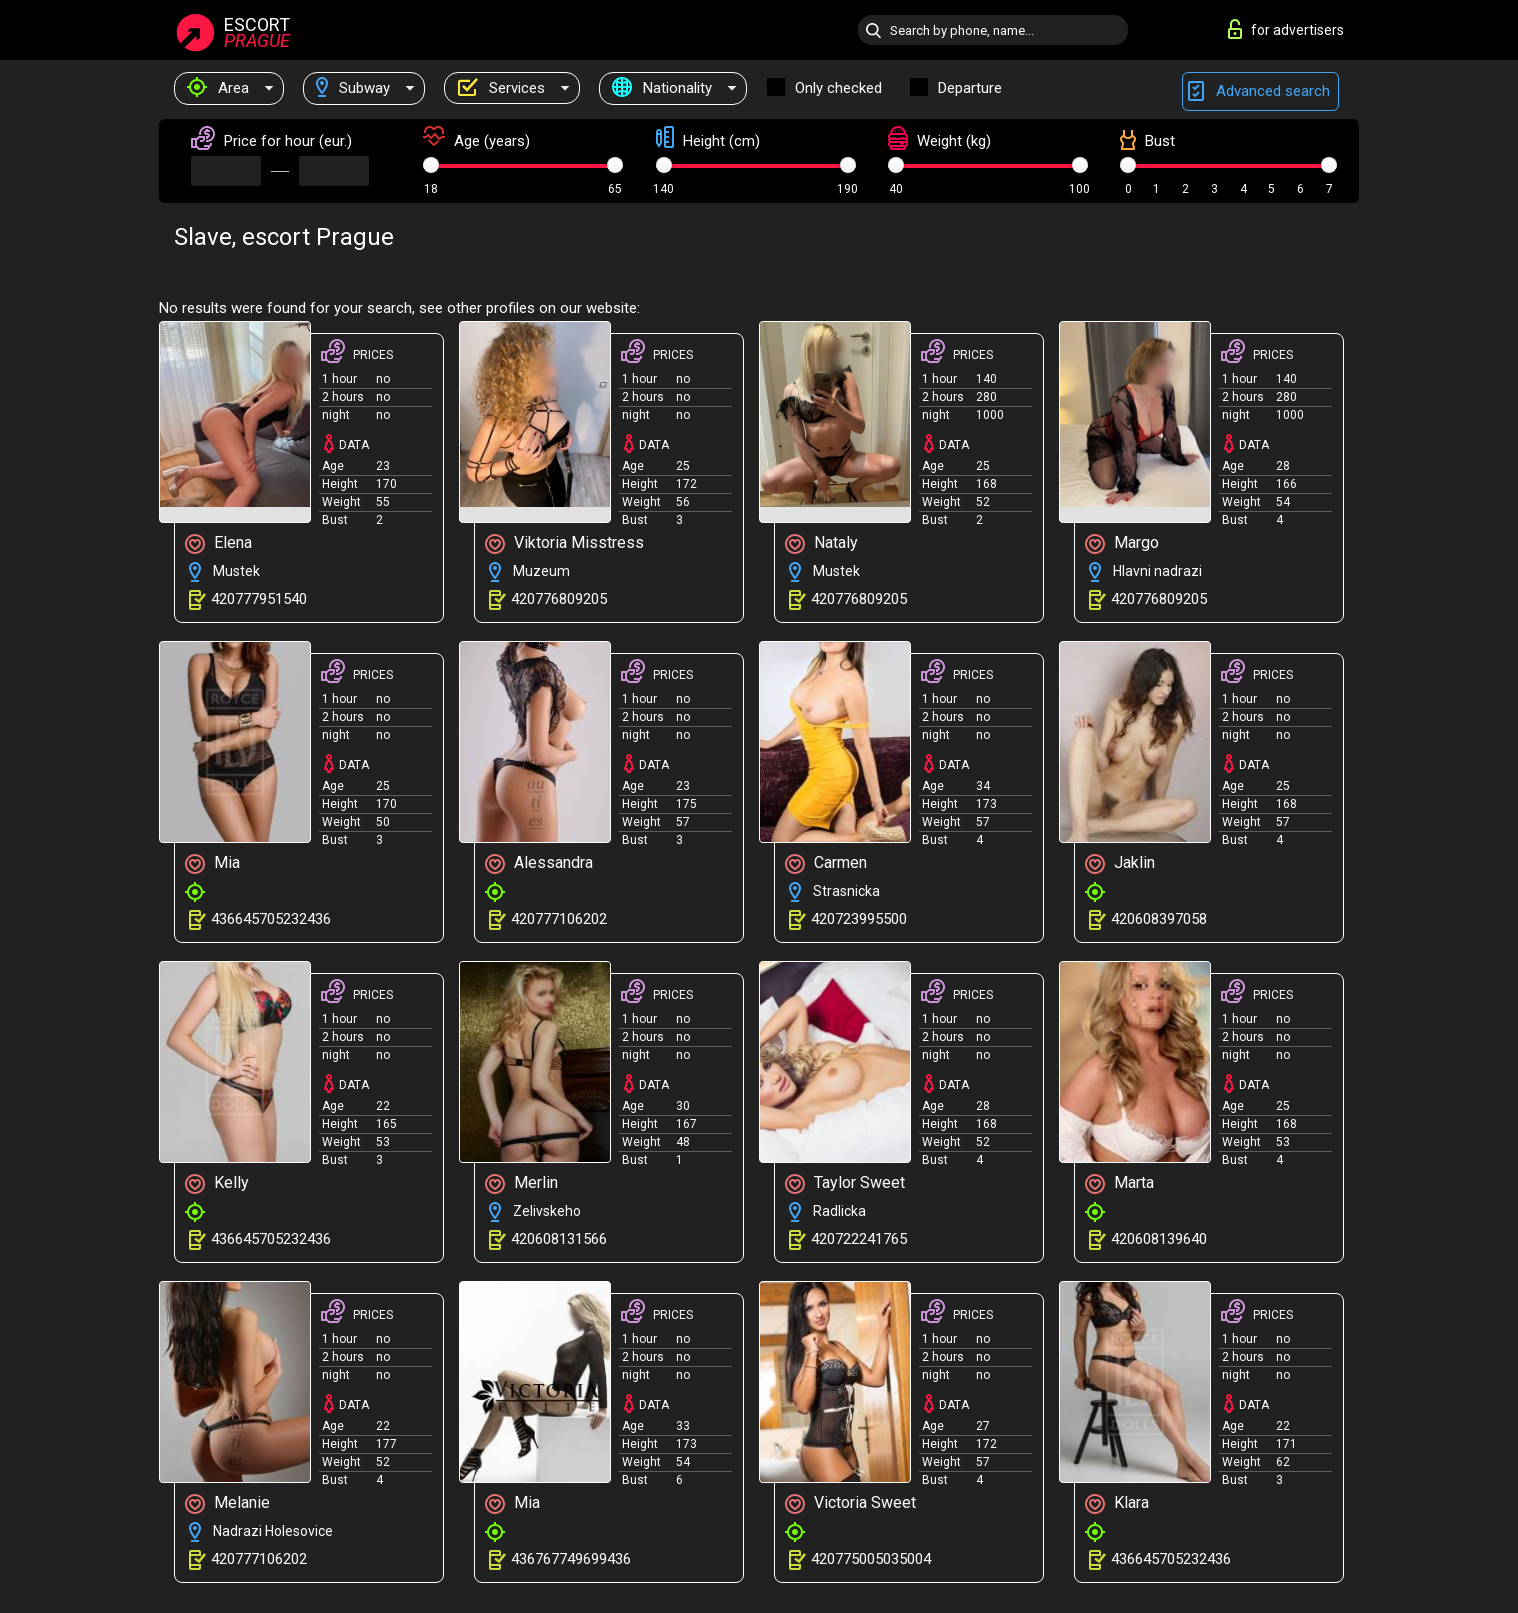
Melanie (227, 1503)
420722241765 (859, 1239)
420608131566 (559, 1239)
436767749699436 (571, 1559)
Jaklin (1120, 863)
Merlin (521, 1183)
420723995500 (859, 919)
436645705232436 (271, 919)
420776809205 (559, 599)
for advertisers (1286, 29)
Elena (218, 543)
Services (501, 88)
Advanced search (1260, 91)
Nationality (662, 88)
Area (218, 88)
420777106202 (559, 919)
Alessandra (539, 863)
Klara (1117, 1503)
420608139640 (1159, 1239)
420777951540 (259, 599)
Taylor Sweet (845, 1183)
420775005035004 (871, 1559)
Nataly (821, 543)
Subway (353, 88)
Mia (212, 863)
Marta (1119, 1183)
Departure (970, 88)
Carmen (826, 863)
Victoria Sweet (850, 1503)
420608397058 (1159, 919)
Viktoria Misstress (564, 543)
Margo (1122, 543)
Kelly (217, 1183)
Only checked (838, 88)
